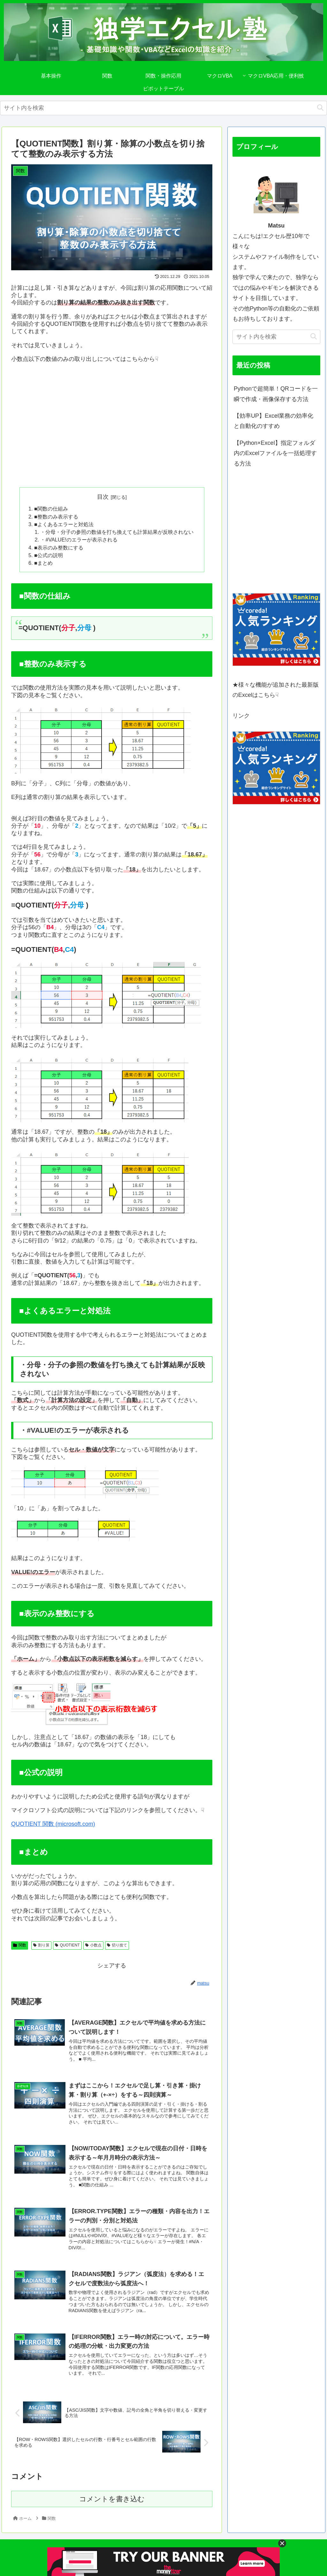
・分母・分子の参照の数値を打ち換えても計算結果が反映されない (117, 532)
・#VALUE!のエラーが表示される (78, 539)
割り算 (41, 1945)
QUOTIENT (67, 1945)
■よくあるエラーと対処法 (64, 524)
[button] (320, 107)
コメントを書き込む (112, 2499)
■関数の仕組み (51, 508)
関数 (19, 1945)
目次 (103, 497)
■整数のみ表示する (56, 516)
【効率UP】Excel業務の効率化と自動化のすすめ (273, 421)
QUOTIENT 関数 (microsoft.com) (53, 1824)
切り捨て (117, 1945)
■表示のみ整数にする (58, 547)
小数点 (93, 1945)
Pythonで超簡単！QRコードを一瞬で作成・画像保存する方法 (276, 393)
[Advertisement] (111, 429)
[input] (163, 108)
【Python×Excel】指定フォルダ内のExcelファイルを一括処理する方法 (275, 453)
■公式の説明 (48, 555)
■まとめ (43, 563)
